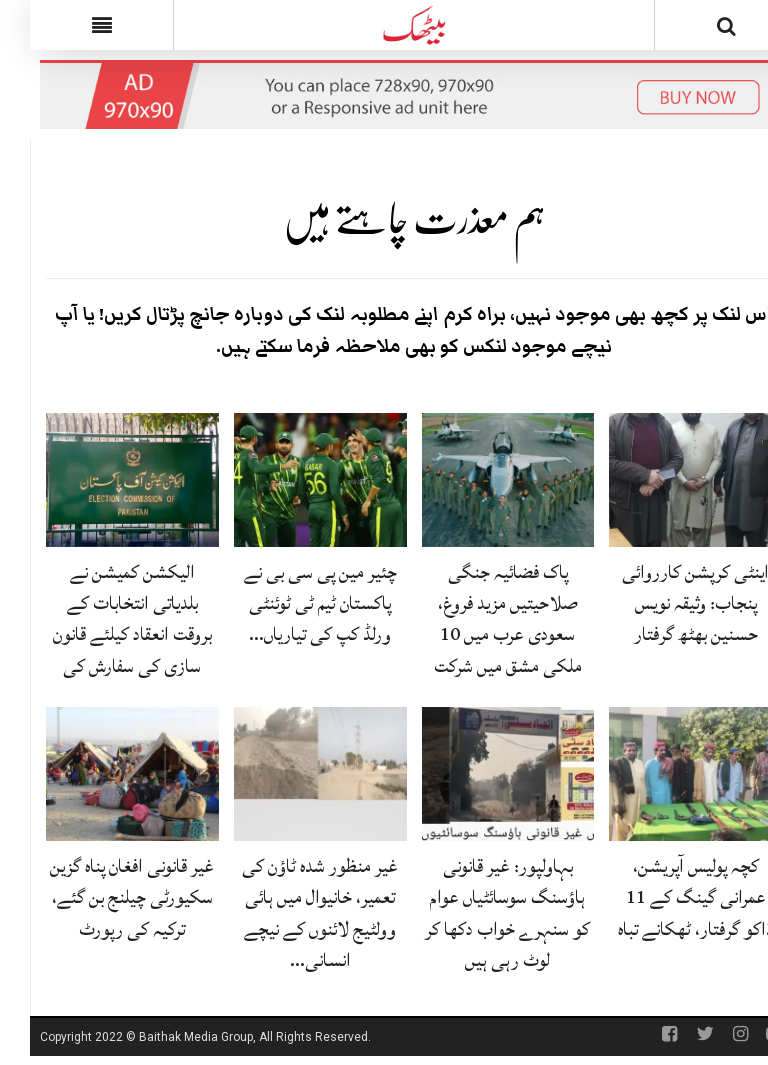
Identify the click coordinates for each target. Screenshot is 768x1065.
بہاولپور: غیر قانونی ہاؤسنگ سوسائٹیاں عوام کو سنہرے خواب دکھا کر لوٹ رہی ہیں (477, 913)
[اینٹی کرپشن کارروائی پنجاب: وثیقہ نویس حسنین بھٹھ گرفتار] (665, 481)
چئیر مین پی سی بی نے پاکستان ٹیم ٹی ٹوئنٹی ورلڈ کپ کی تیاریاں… (290, 603)
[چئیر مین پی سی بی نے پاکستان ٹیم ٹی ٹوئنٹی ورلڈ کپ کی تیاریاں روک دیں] (290, 481)
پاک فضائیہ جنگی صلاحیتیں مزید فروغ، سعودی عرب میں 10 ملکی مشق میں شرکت (478, 619)
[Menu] (71, 25)
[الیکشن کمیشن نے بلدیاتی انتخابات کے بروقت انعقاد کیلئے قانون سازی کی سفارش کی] (102, 481)
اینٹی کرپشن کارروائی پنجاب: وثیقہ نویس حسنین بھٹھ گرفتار (665, 603)
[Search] (696, 29)
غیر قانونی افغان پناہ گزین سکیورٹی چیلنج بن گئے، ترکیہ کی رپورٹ (102, 897)
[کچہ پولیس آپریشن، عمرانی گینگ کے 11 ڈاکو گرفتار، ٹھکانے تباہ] (665, 775)
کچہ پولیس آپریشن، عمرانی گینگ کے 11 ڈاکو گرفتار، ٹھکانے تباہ (665, 897)
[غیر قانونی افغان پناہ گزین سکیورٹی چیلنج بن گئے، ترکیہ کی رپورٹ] (102, 775)
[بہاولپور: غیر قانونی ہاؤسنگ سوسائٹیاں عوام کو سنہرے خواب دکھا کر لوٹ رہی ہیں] (478, 775)
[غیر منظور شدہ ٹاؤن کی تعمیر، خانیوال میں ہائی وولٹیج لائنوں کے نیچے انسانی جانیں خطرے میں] (290, 775)
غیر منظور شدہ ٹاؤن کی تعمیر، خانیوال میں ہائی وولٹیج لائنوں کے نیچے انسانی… (290, 913)
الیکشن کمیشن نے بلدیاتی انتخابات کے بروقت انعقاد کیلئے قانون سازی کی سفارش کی (102, 619)
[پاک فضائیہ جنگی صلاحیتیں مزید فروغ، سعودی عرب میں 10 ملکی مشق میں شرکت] (478, 481)
